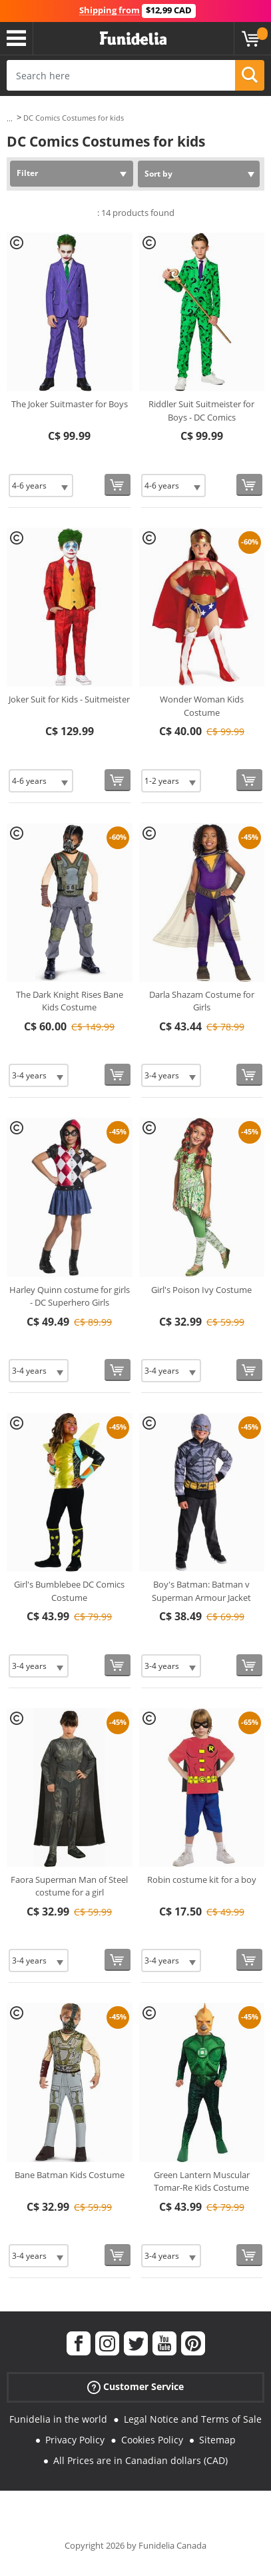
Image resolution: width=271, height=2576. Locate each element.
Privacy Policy (75, 2439)
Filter (27, 173)
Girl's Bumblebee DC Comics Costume (69, 1591)
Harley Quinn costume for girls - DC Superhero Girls (69, 1296)
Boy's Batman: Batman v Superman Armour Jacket (201, 1591)
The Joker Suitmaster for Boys (69, 404)
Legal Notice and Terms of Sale (193, 2419)
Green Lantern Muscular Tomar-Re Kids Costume (202, 2181)
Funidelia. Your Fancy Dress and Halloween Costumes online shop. (133, 38)
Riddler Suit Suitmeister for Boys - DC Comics (201, 410)
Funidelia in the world (58, 2419)
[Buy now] (118, 485)
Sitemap (217, 2439)
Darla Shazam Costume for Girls (201, 1001)
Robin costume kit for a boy (201, 1880)
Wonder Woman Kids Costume (202, 705)
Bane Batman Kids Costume (70, 2175)
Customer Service (135, 2387)
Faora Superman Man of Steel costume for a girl (69, 1886)
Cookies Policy (152, 2439)
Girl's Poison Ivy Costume (201, 1290)
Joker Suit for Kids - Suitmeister (69, 699)
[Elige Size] (41, 485)
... (10, 118)
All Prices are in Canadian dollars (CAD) (140, 2460)
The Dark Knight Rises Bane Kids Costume (69, 1001)
